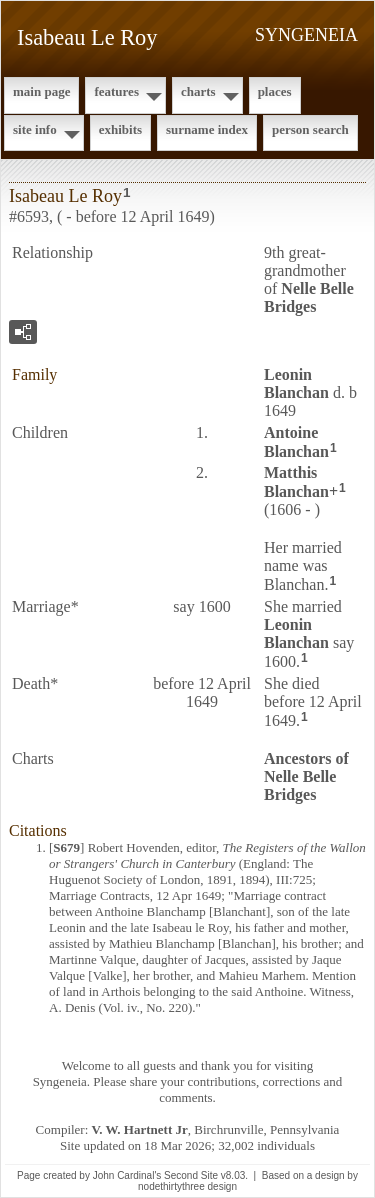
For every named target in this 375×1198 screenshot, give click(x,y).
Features (116, 91)
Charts (198, 91)
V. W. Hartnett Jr (140, 1129)
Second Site (191, 1175)
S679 (66, 847)
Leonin (296, 383)
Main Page (41, 91)
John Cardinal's (127, 1175)
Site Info (35, 129)
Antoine (296, 442)
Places (275, 91)
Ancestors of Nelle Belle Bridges (306, 776)
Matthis (296, 482)
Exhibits (120, 129)
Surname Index (207, 129)
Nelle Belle (309, 297)
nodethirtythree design (187, 1186)
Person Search (310, 129)
